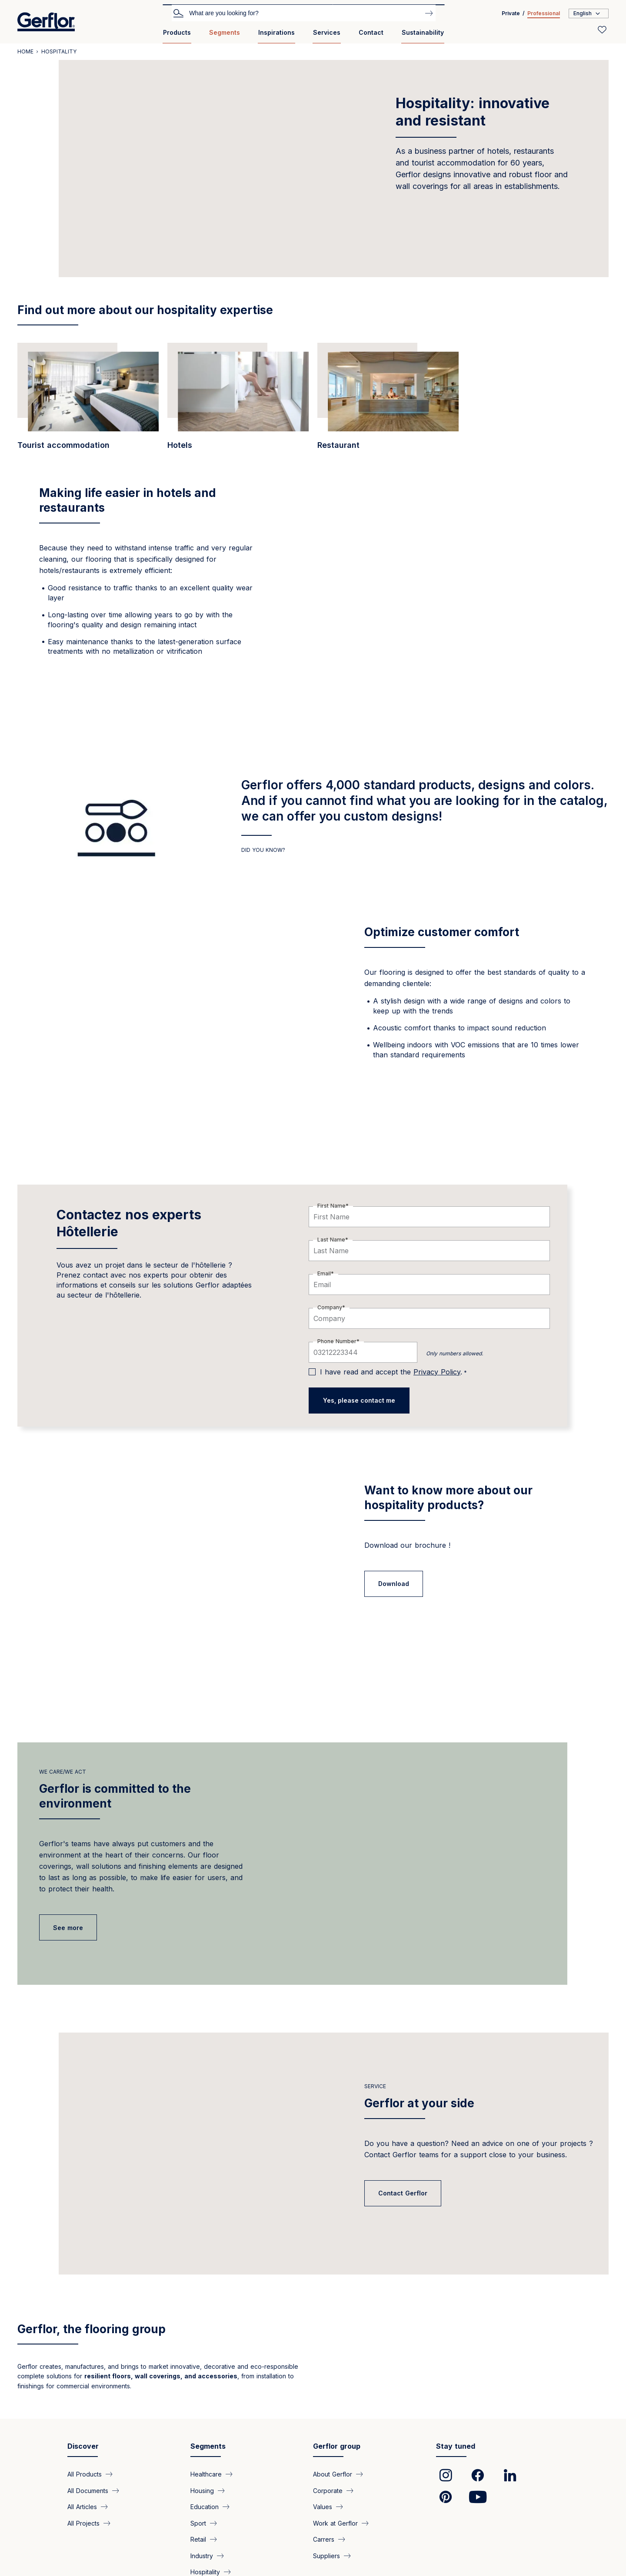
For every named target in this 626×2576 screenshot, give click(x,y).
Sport (198, 2522)
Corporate (328, 2490)
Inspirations (276, 32)
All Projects (83, 2522)
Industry (201, 2555)
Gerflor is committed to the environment (115, 1796)
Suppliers (326, 2555)
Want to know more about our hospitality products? (448, 1497)
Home (25, 51)
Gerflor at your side (419, 2103)
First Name (331, 1205)
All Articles (82, 2506)
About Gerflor (332, 2474)
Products (177, 32)
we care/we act (62, 1771)
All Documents (87, 2490)
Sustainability (423, 32)
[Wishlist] (602, 29)
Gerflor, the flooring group (91, 2329)
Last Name (331, 1239)
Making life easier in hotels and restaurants (127, 500)
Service (375, 2086)
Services (326, 32)
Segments (224, 32)
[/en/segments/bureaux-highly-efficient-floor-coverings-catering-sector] (388, 401)
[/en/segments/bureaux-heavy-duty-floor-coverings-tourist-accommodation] (88, 401)
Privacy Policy (436, 1371)
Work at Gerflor (335, 2522)
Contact (371, 32)
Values (322, 2506)
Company (329, 1307)
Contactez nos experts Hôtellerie (129, 1223)
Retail (198, 2539)
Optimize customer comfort (441, 932)
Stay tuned (455, 2446)
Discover (83, 2446)
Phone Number (336, 1341)
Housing (202, 2490)
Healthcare (206, 2474)
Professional (543, 13)
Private (511, 13)
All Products (84, 2474)
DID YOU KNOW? (263, 850)
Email (324, 1273)
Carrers (323, 2539)
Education (204, 2506)
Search (178, 13)
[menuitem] (177, 35)
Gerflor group (336, 2446)
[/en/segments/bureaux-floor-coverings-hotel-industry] (238, 401)
